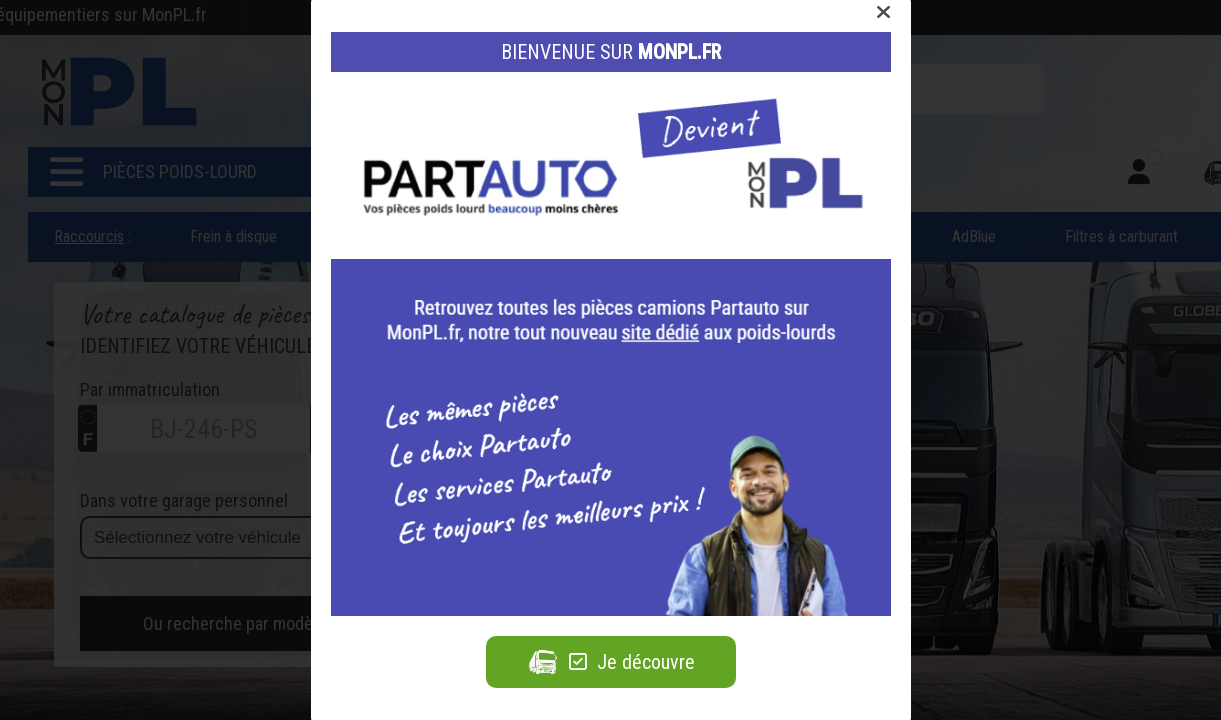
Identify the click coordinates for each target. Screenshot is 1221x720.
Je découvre (611, 662)
